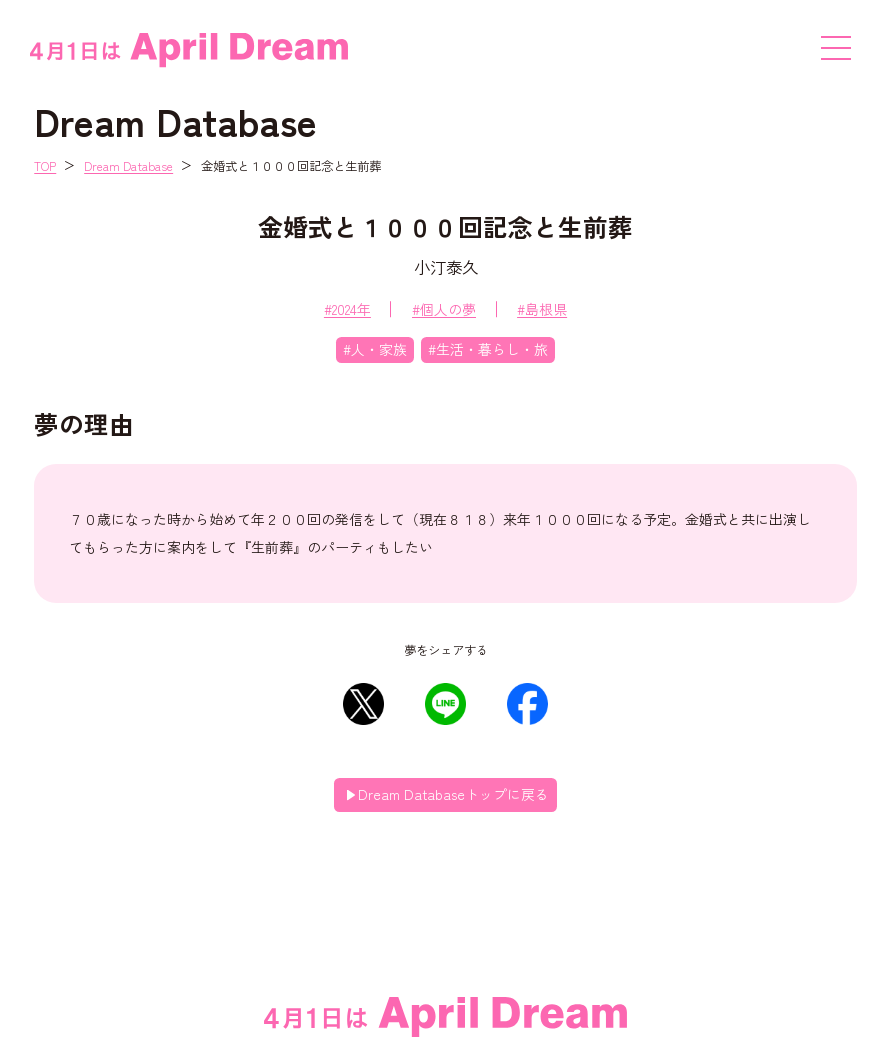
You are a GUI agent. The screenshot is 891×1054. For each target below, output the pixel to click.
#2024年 (347, 309)
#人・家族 (375, 349)
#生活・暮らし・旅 (488, 349)
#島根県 (542, 309)
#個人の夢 (444, 309)
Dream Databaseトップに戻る (453, 794)
